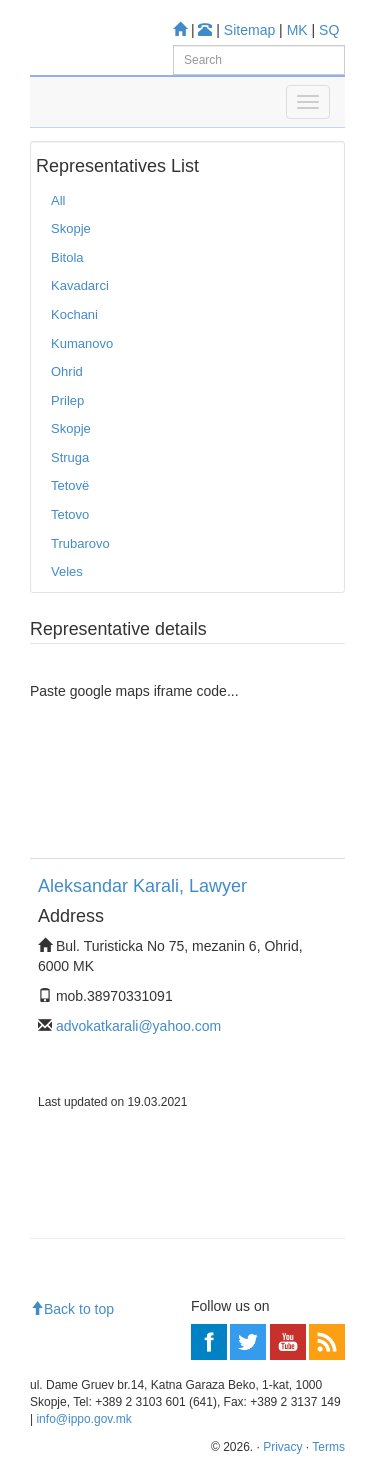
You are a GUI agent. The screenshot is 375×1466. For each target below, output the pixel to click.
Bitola (67, 257)
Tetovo (70, 514)
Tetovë (70, 485)
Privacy (282, 1447)
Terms (328, 1447)
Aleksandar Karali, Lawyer (142, 886)
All (58, 200)
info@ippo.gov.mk (83, 1419)
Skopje (71, 228)
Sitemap (249, 30)
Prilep (67, 400)
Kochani (74, 314)
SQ (329, 30)
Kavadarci (80, 285)
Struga (70, 457)
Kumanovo (82, 343)
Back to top (72, 1309)
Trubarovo (80, 543)
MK (297, 30)
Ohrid (67, 371)
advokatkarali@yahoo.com (138, 1026)
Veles (67, 571)
